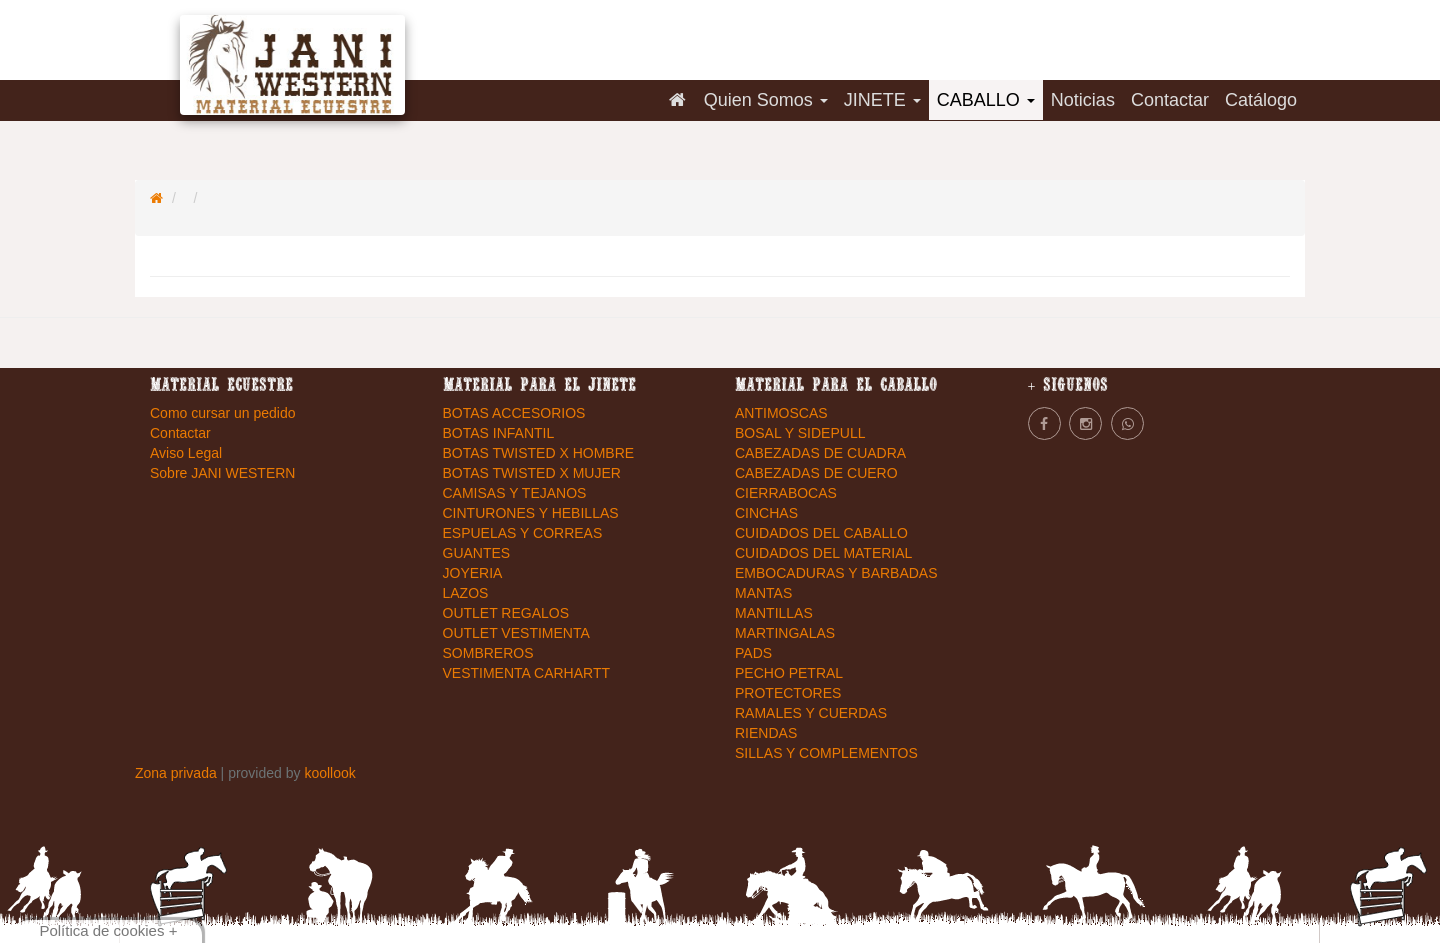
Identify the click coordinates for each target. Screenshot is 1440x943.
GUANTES (477, 553)
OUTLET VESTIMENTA (516, 633)
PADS (753, 653)
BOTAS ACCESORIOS (514, 413)
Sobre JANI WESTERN (222, 473)
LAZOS (466, 593)
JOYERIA (473, 573)
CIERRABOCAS (786, 493)
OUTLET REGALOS (506, 613)
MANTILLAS (774, 613)
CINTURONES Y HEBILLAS (531, 513)
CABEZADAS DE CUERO (816, 473)
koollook (329, 773)
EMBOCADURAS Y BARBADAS (836, 573)
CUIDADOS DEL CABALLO (821, 533)
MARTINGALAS (785, 633)
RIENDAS (766, 733)
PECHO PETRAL (789, 673)
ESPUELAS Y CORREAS (523, 533)
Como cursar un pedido (223, 413)
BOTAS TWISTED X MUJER (532, 473)
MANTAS (763, 593)
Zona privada (178, 773)
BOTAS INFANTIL (499, 433)
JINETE (882, 100)
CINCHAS (766, 513)
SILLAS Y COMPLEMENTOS (826, 753)
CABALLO (986, 100)
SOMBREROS (488, 653)
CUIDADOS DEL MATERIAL (823, 553)
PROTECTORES (788, 693)
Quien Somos (766, 100)
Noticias (1083, 100)
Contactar (1170, 100)
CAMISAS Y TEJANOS (515, 493)
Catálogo (1261, 100)
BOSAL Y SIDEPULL (800, 433)
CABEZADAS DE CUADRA (820, 453)
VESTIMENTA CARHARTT (527, 673)
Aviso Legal (186, 453)
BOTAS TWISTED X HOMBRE (539, 453)
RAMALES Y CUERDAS (811, 713)
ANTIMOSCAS (781, 413)
